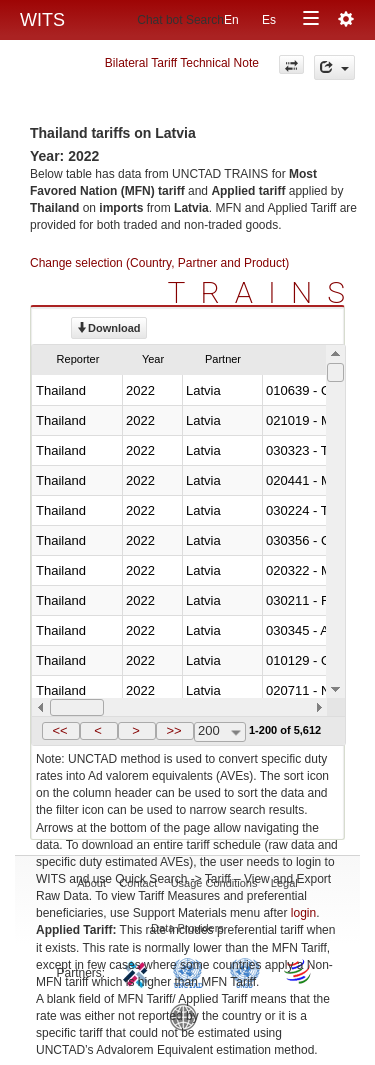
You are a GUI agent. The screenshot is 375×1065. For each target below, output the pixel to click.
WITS (42, 20)
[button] (61, 731)
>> (173, 730)
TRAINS (264, 292)
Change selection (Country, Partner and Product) (159, 263)
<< (59, 730)
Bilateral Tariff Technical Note (182, 63)
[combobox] (220, 732)
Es (269, 20)
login (303, 913)
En (231, 20)
